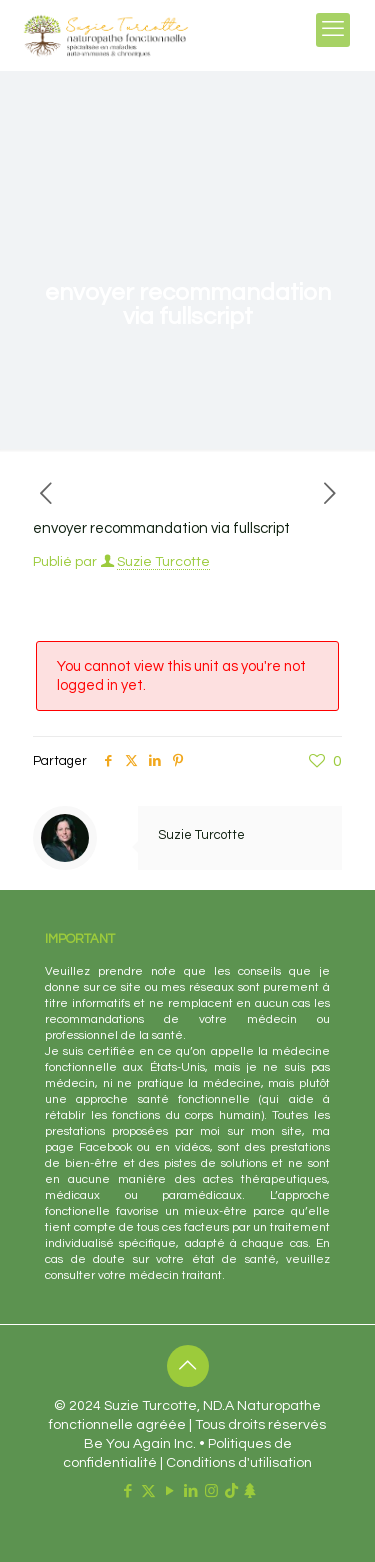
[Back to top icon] (188, 1366)
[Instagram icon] (211, 1491)
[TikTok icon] (231, 1491)
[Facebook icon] (127, 1491)
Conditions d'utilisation (239, 1463)
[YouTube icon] (169, 1491)
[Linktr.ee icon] (249, 1491)
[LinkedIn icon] (190, 1491)
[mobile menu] (333, 30)
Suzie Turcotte (163, 562)
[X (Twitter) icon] (148, 1491)
